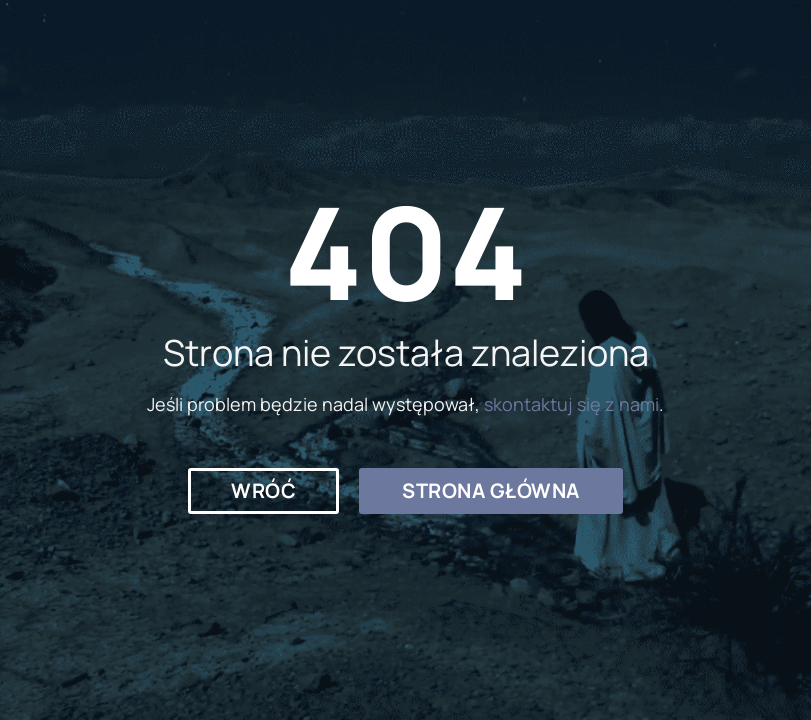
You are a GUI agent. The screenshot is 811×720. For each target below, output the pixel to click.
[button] (263, 491)
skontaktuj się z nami (571, 404)
